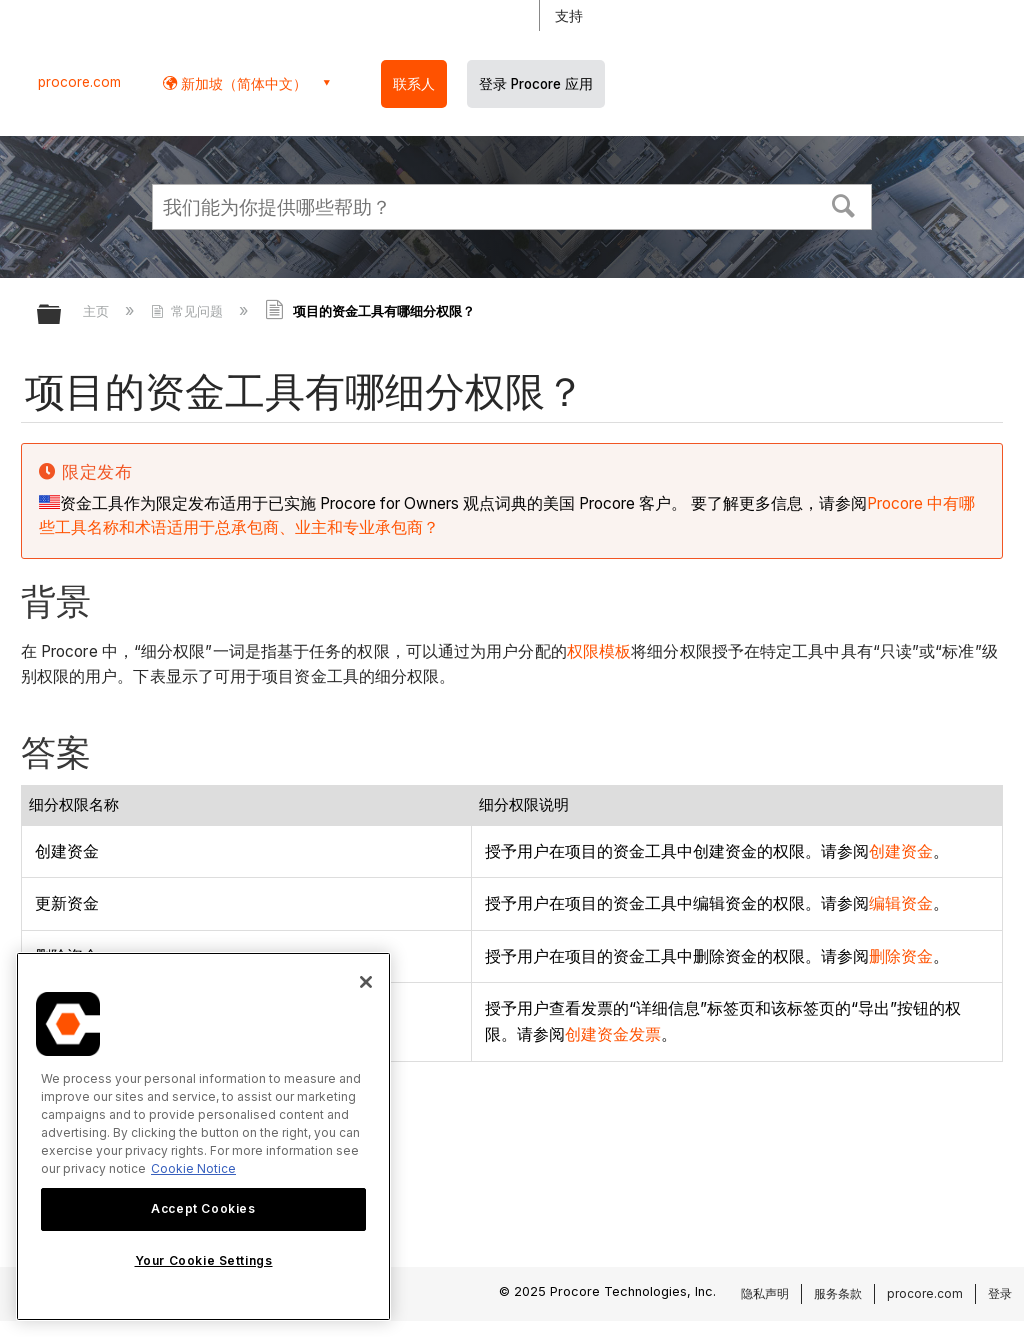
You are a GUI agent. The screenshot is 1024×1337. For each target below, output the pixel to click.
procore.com (79, 82)
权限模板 (599, 651)
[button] (844, 204)
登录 (1000, 1293)
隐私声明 (765, 1293)
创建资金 (901, 851)
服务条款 (838, 1293)
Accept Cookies (203, 1208)
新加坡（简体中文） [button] (242, 83)
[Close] (366, 982)
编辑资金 (901, 903)
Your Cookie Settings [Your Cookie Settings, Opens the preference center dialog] (204, 1260)
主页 (98, 311)
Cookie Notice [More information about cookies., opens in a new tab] (193, 1168)
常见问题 (189, 311)
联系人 (414, 84)
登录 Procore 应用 (536, 84)
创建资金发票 (613, 1034)
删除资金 (901, 956)
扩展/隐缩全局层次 (62, 315)
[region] (203, 1136)
